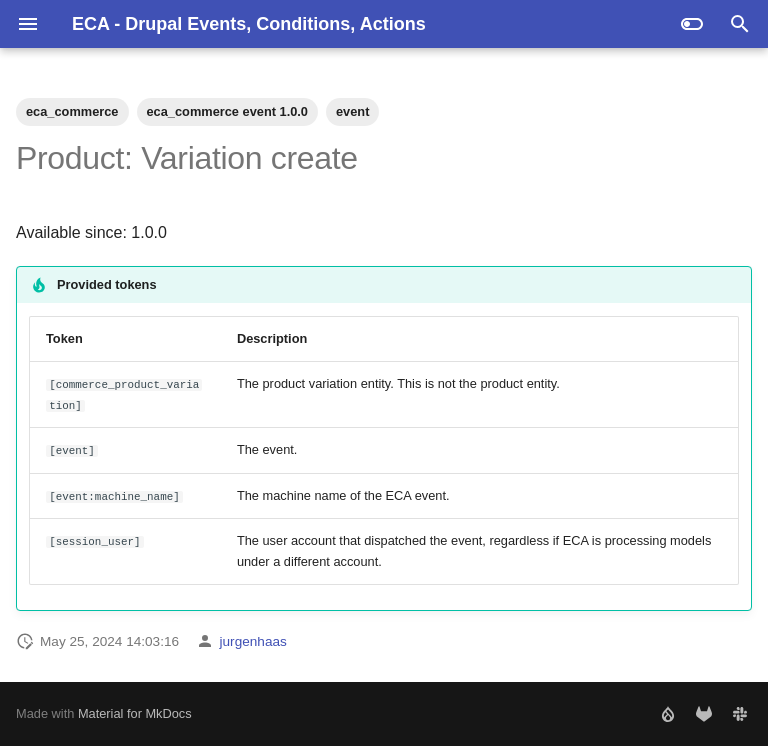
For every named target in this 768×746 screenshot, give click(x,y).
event (352, 111)
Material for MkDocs (135, 713)
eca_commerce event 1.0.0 (228, 111)
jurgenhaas (253, 641)
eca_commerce (72, 111)
